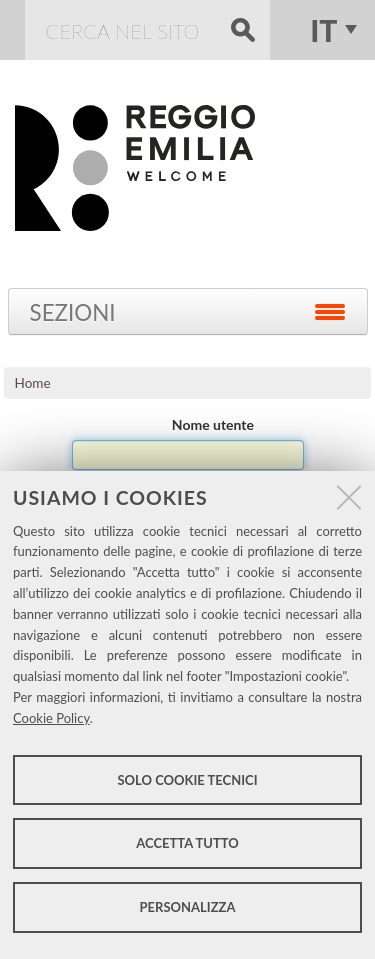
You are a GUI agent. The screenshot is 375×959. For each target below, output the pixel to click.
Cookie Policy (51, 718)
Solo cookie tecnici (187, 780)
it (323, 30)
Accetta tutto (187, 843)
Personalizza (188, 907)
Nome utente (213, 424)
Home (33, 383)
